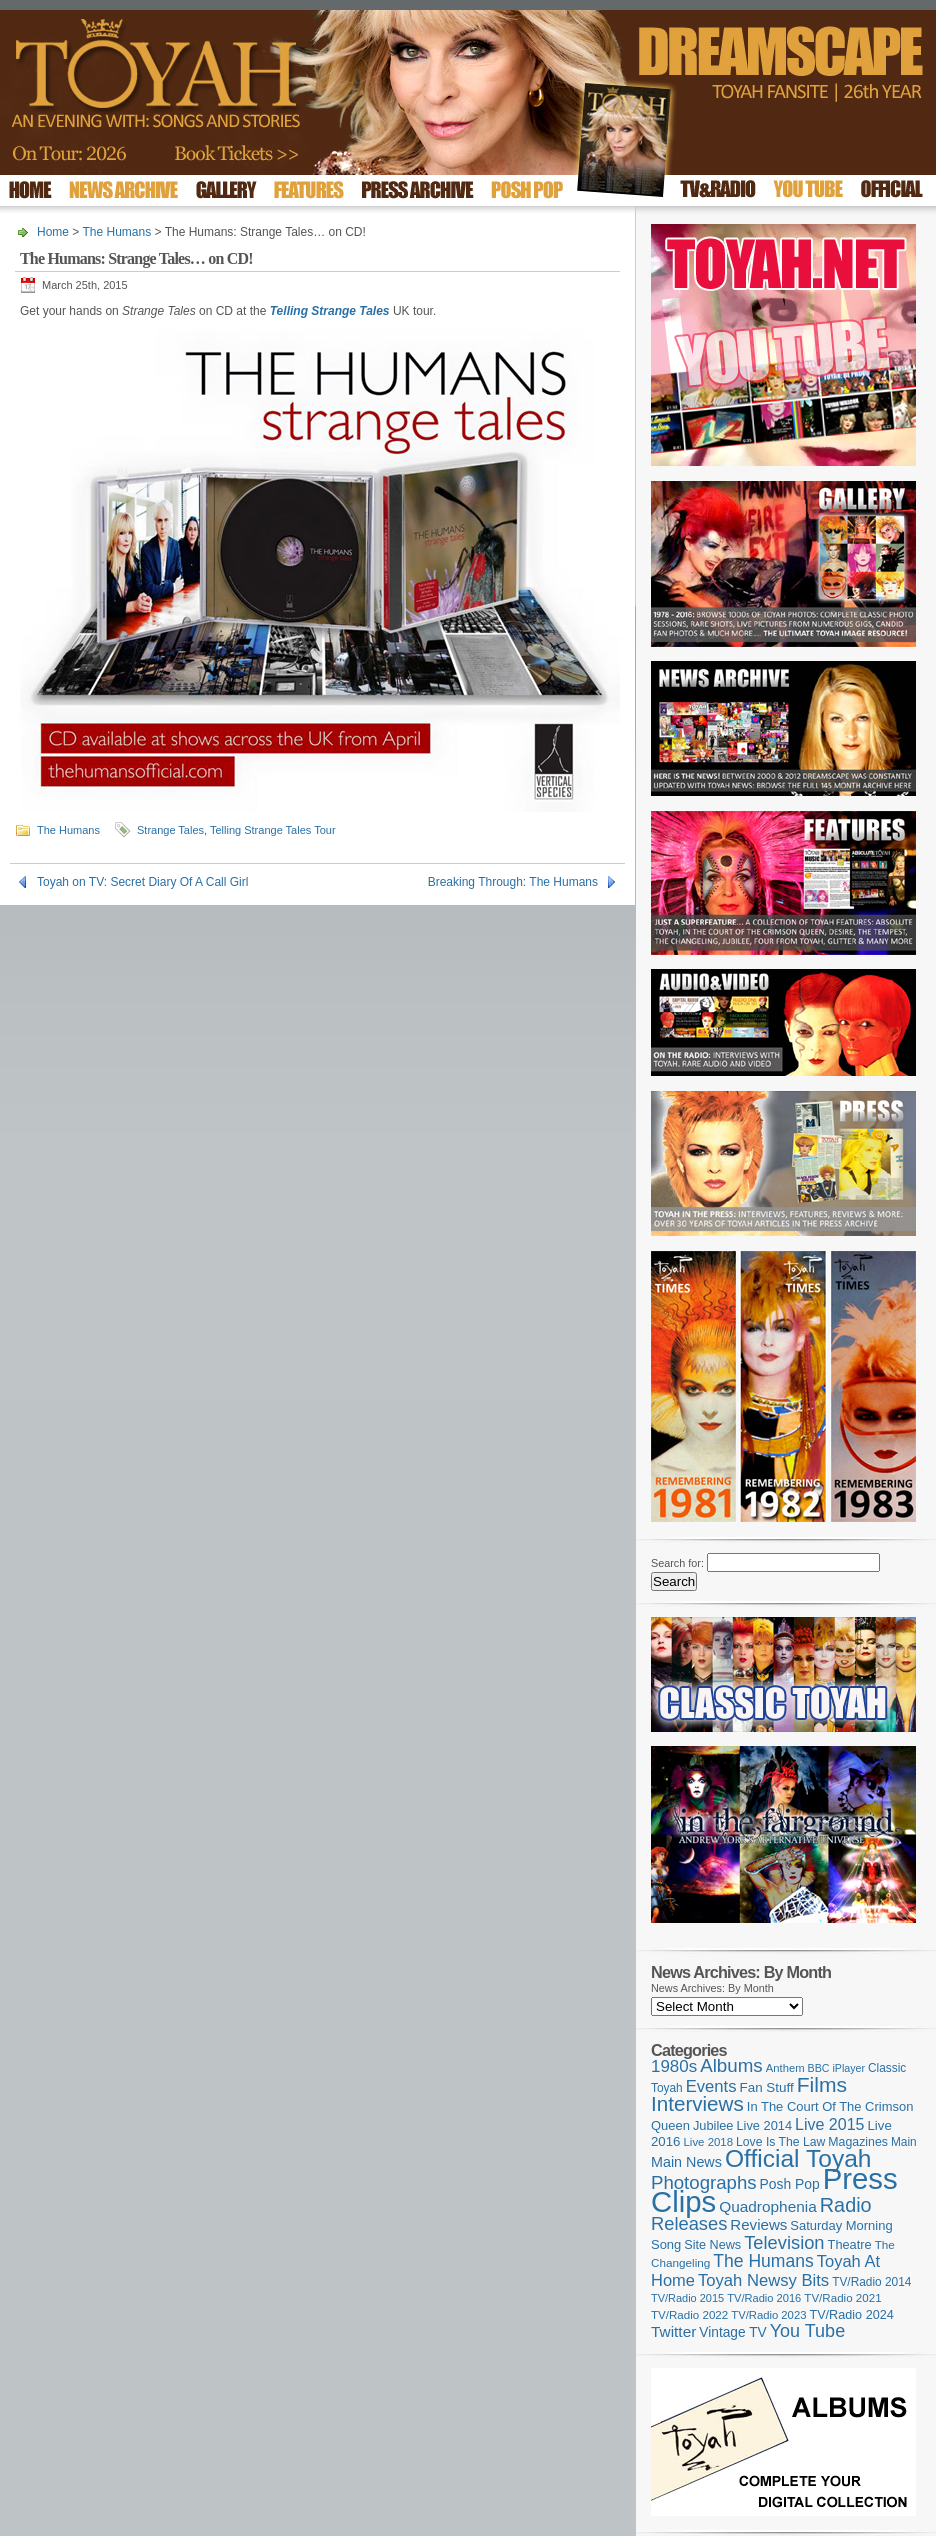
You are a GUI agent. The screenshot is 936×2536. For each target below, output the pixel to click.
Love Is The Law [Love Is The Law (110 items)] (780, 2142)
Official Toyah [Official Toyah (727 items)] (798, 2158)
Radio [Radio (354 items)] (846, 2205)
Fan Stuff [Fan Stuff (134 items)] (767, 2087)
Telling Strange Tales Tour (273, 830)
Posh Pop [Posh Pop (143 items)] (790, 2184)
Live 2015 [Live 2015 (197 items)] (829, 2124)
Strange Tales (170, 830)
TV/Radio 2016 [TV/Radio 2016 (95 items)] (764, 2298)
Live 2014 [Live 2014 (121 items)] (765, 2125)
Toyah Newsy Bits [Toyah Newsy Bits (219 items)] (763, 2280)
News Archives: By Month (712, 1988)
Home (53, 232)
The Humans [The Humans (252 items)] (763, 2261)
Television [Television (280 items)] (784, 2242)
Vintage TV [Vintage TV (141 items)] (732, 2332)
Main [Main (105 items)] (904, 2142)
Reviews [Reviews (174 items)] (758, 2224)
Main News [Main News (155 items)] (686, 2162)
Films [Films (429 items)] (822, 2084)
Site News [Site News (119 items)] (712, 2245)
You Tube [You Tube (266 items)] (807, 2331)
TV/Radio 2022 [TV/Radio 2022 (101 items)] (689, 2315)
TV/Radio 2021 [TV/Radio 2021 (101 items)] (842, 2298)
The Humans (116, 232)
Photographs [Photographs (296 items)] (704, 2182)
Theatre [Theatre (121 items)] (850, 2244)
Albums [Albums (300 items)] (731, 2065)
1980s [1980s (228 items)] (674, 2066)
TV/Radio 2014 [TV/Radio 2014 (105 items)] (871, 2282)
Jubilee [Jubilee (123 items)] (713, 2125)
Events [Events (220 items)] (711, 2086)
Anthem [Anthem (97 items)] (785, 2068)
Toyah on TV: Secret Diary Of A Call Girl (142, 882)
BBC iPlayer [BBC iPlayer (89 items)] (836, 2068)
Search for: (677, 1563)
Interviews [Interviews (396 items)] (697, 2103)
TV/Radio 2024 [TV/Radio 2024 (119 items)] (851, 2315)
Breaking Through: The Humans (513, 882)
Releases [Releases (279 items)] (689, 2223)
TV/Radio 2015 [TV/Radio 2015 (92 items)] (687, 2298)
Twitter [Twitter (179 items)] (673, 2331)
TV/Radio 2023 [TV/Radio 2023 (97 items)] (768, 2315)
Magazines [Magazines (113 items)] (858, 2142)
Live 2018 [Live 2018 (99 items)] (709, 2142)
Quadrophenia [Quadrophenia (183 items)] (768, 2206)
